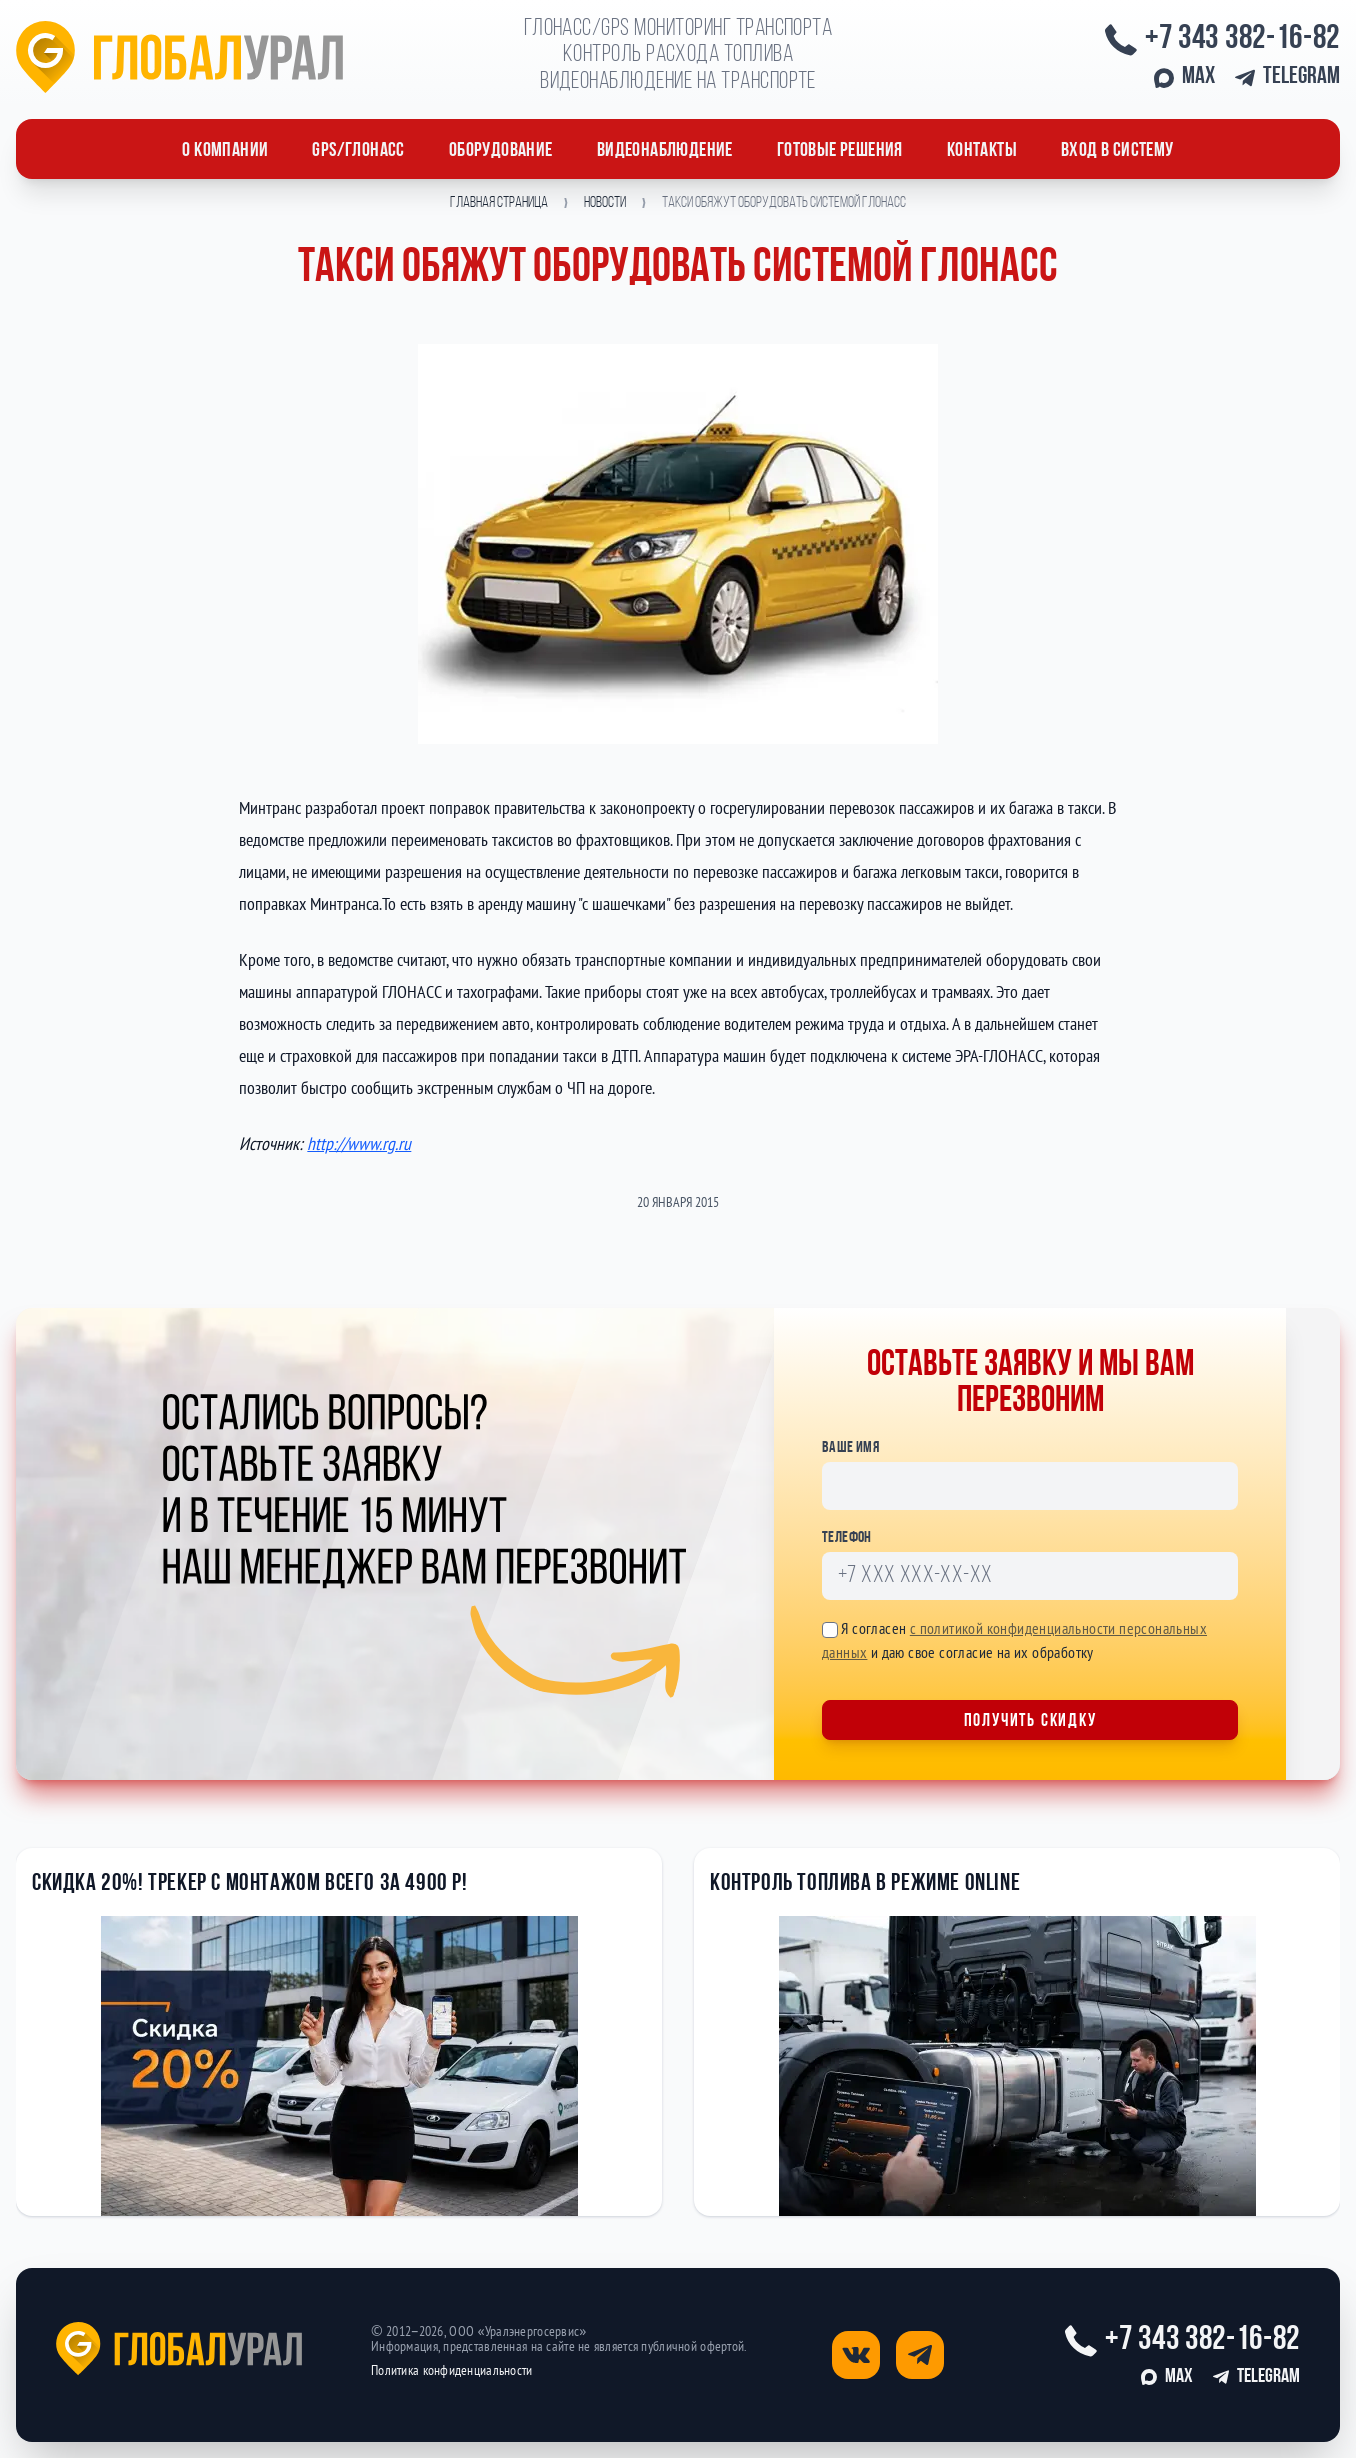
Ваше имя (850, 1448)
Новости (605, 203)
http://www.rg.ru (359, 1143)
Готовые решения (840, 151)
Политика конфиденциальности (452, 2370)
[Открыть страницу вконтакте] (856, 2355)
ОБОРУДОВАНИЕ (501, 151)
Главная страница (499, 203)
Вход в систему (1117, 151)
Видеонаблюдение (665, 151)
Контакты (982, 151)
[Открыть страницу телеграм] (920, 2355)
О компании (225, 151)
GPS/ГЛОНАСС (358, 151)
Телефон (847, 1538)
